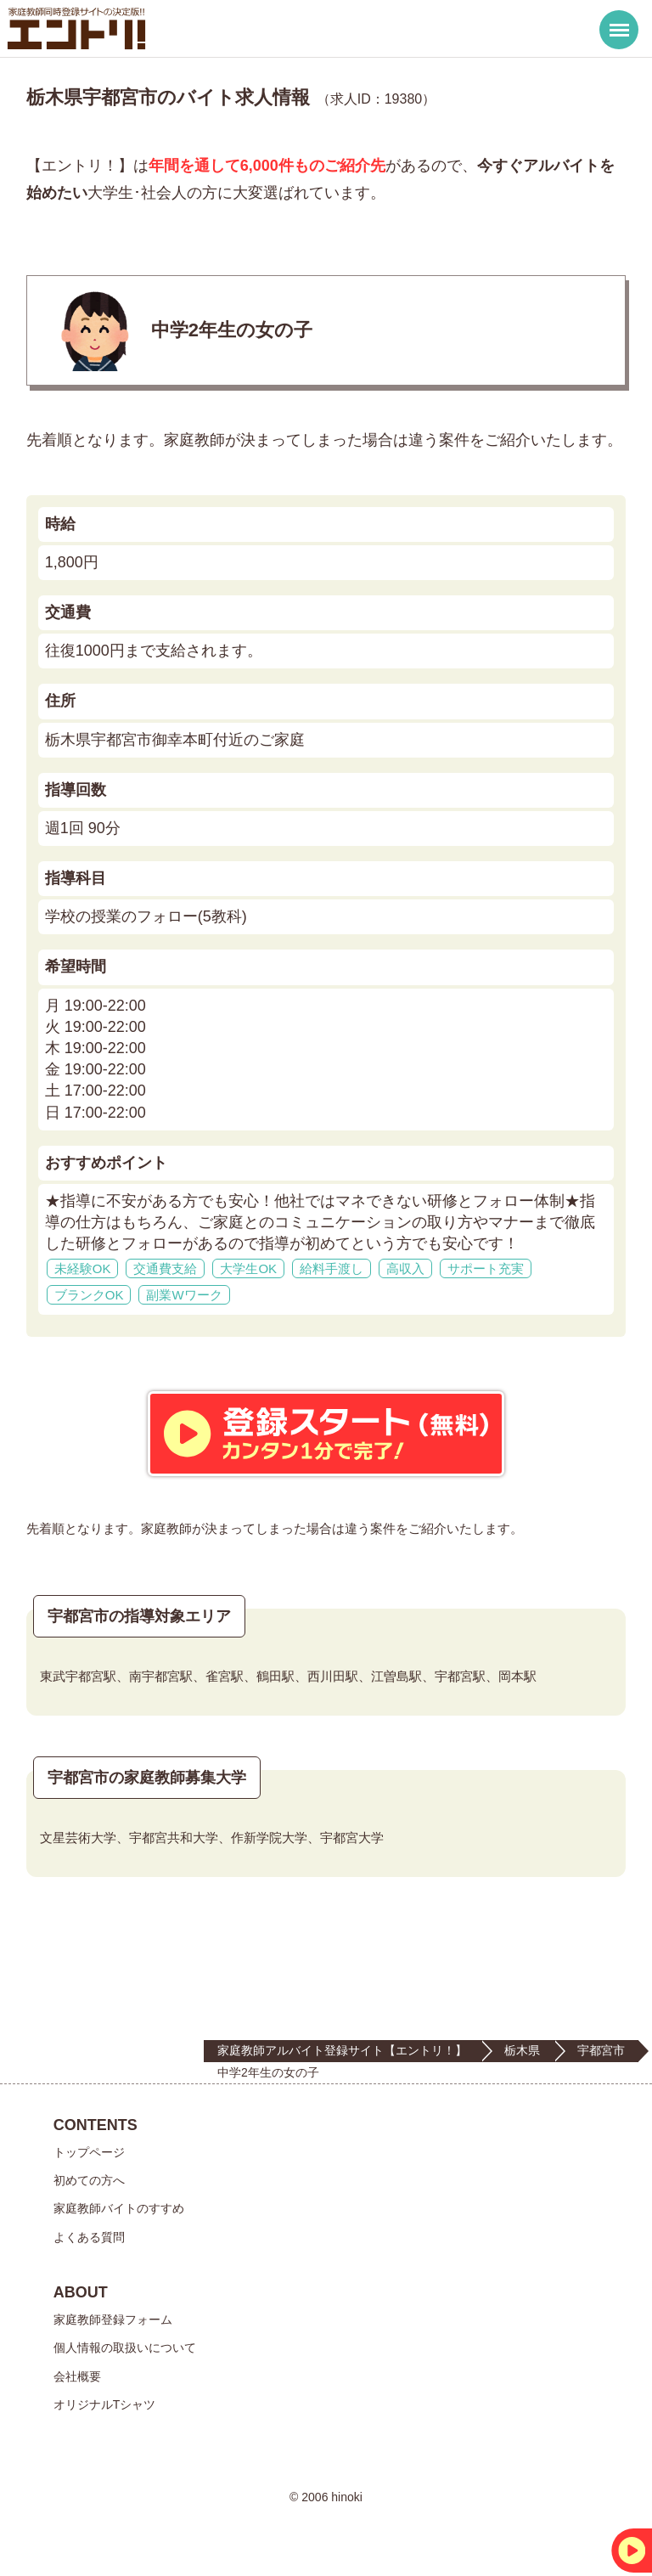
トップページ (89, 2152)
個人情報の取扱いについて (124, 2347)
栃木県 (522, 2050)
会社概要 (77, 2376)
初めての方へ (89, 2180)
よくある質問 (89, 2237)
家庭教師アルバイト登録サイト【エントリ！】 (342, 2050)
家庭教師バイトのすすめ (118, 2208)
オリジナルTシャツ (104, 2404)
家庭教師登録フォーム (112, 2319)
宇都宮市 (601, 2050)
